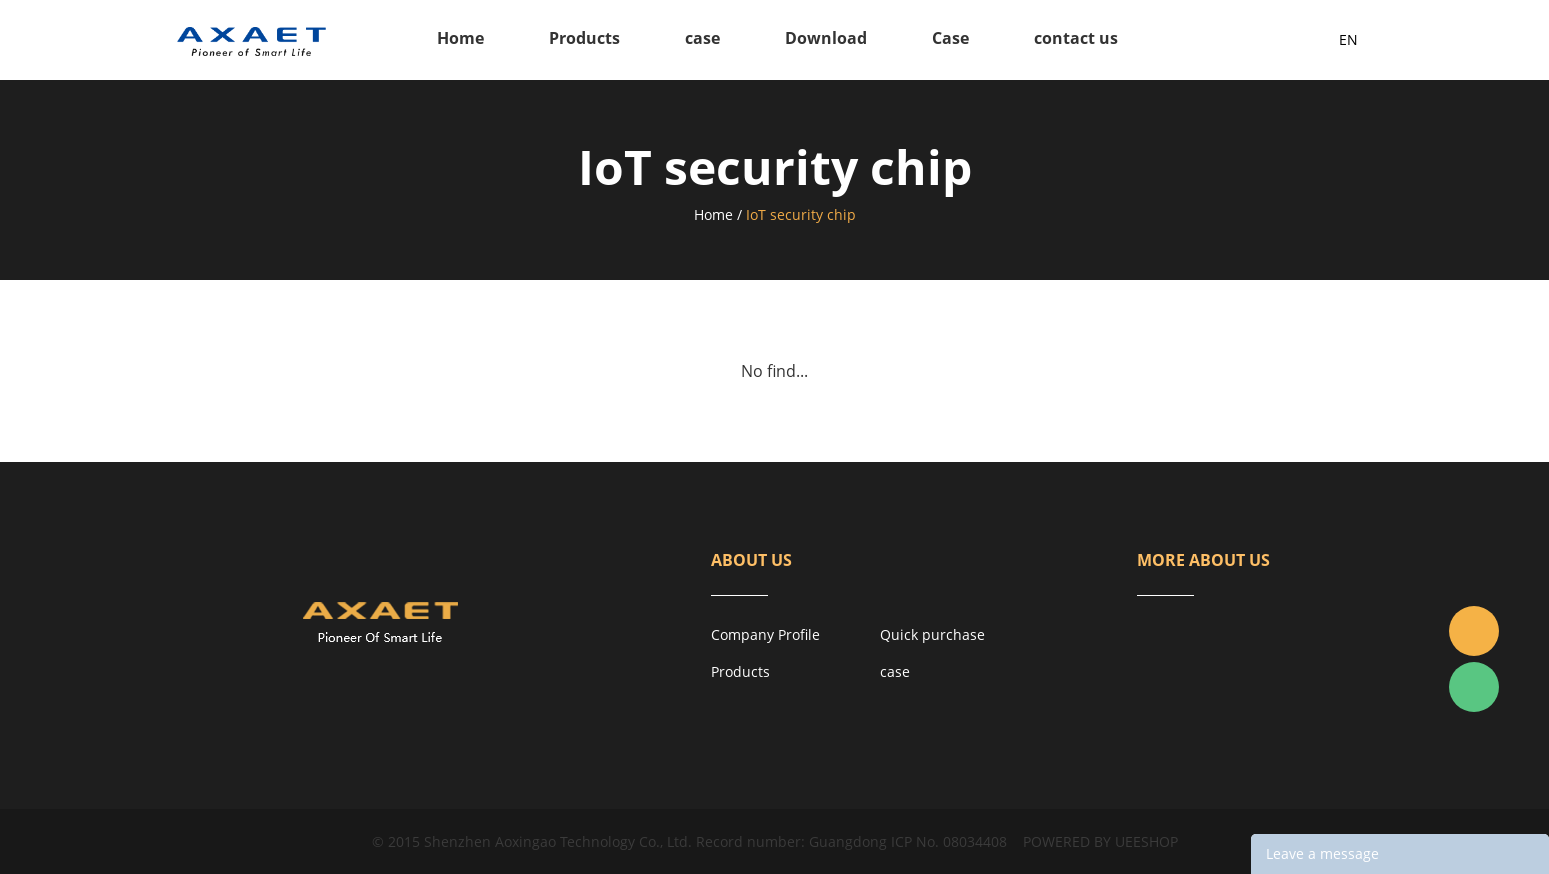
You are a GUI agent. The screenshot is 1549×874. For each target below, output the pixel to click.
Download (826, 38)
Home (460, 38)
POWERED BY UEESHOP (1100, 841)
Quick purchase (932, 634)
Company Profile (765, 634)
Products (584, 38)
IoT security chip (801, 214)
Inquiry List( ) (1274, 40)
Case (950, 38)
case (702, 38)
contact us (1076, 38)
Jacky (1474, 631)
